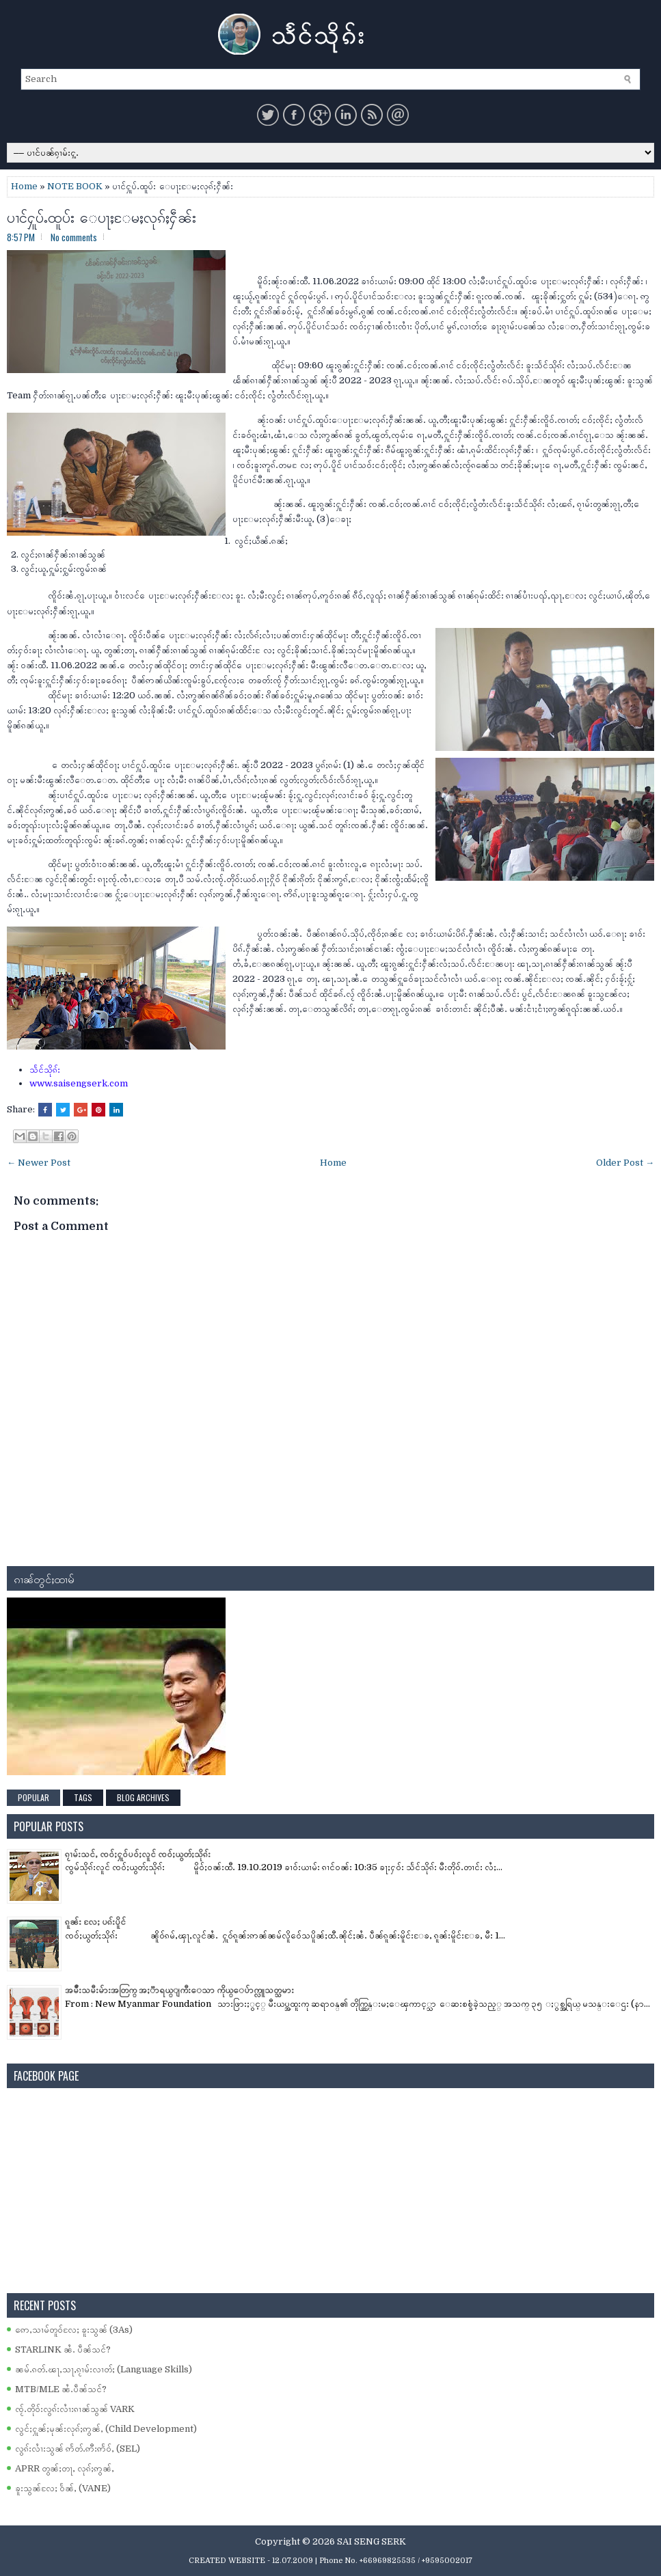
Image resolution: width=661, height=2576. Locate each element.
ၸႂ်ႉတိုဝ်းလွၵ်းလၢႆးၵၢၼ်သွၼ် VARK (75, 2409)
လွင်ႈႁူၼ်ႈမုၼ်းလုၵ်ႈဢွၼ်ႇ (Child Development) (106, 2429)
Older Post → (625, 1162)
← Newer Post (38, 1162)
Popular (33, 1797)
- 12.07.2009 (290, 2560)
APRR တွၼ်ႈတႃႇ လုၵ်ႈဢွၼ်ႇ (64, 2468)
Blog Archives (143, 1797)
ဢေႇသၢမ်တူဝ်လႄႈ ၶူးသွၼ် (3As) (74, 2330)
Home (24, 186)
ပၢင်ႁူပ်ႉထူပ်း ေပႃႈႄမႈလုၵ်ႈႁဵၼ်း (101, 216)
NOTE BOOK (75, 186)
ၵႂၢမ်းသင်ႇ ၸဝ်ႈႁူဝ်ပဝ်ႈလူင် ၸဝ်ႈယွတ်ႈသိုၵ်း (138, 1854)
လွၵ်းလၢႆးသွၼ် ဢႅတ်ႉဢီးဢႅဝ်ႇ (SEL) (77, 2448)
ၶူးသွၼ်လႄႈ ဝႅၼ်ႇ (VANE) (63, 2488)
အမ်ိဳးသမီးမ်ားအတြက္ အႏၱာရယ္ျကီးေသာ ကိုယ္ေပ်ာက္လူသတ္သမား (179, 1990)
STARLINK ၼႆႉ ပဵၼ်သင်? (63, 2349)
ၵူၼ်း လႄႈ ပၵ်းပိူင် (95, 1922)
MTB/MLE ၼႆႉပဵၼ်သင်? (61, 2389)
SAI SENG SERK (371, 2541)
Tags (83, 1797)
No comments (74, 237)
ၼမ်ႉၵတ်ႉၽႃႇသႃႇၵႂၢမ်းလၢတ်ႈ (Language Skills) (103, 2369)
